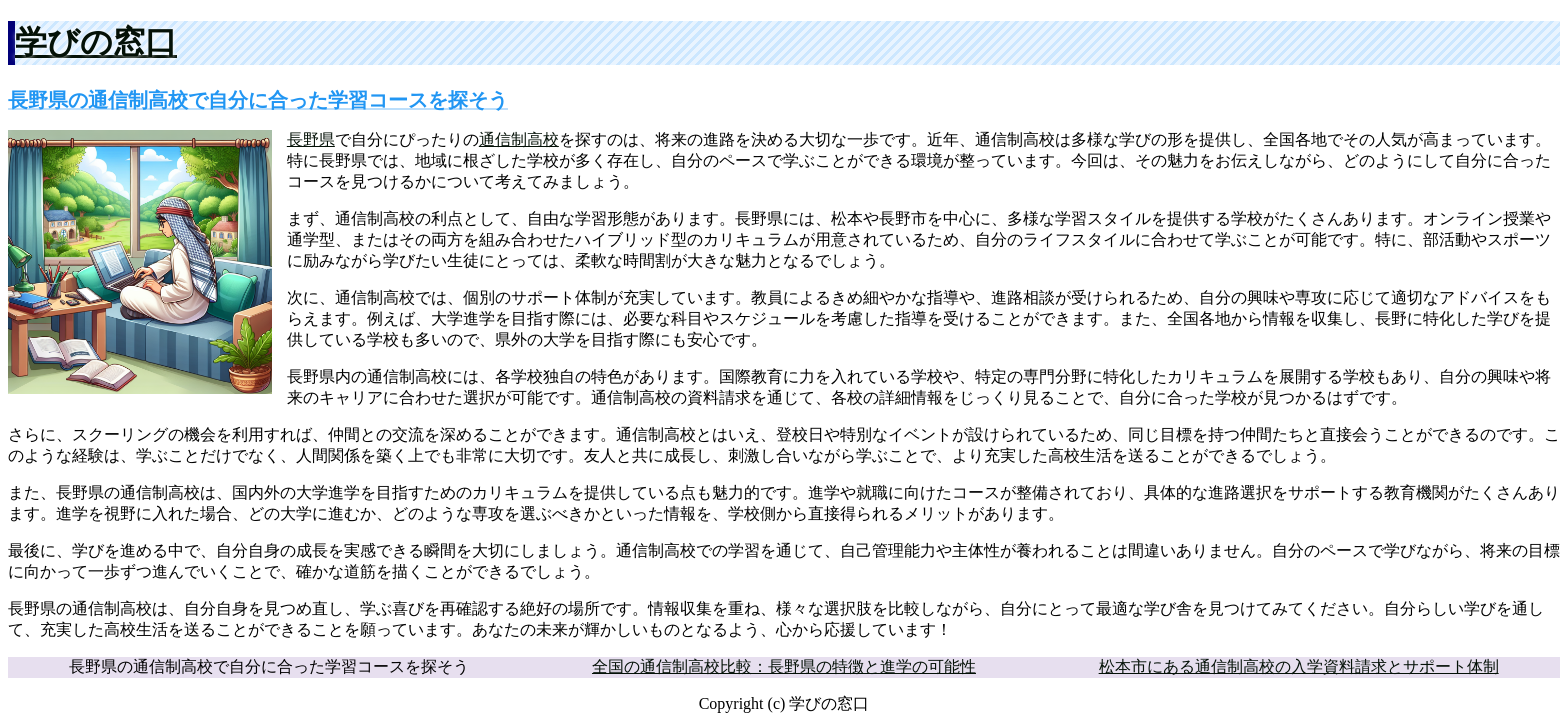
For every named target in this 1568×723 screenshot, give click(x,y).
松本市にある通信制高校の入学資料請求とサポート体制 (1299, 666)
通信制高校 (519, 139)
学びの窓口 (96, 42)
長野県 (311, 139)
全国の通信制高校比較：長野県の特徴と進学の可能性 (784, 666)
